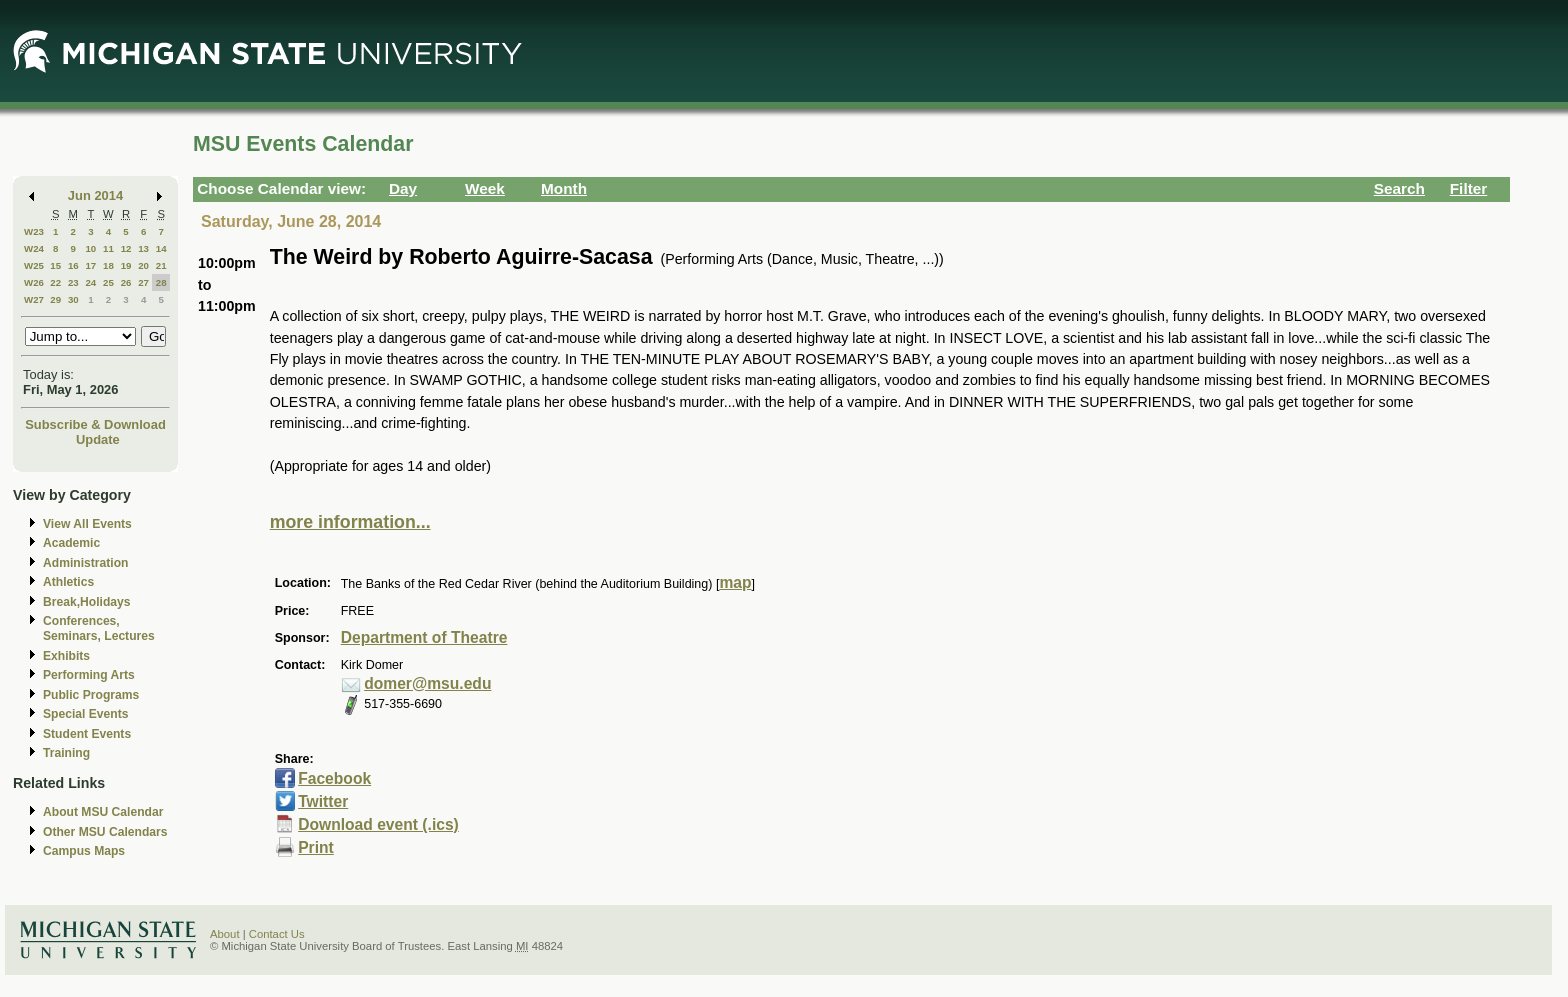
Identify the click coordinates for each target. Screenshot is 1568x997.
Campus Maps (84, 851)
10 (90, 248)
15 (55, 265)
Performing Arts (89, 675)
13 (143, 248)
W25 (34, 265)
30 (73, 299)
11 (108, 248)
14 (161, 248)
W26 (34, 282)
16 (73, 265)
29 (55, 299)
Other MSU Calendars (105, 832)
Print (316, 847)
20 (143, 265)
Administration (85, 563)
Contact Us (277, 934)
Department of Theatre (424, 637)
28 (161, 282)
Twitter (323, 801)
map (735, 582)
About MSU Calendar (103, 812)
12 (126, 248)
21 (161, 265)
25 (108, 282)
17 (90, 265)
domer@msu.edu (427, 683)
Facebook (334, 778)
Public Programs (91, 695)
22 (55, 282)
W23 (34, 231)
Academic (71, 543)
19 (126, 265)
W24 (34, 248)
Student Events (87, 734)
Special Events (85, 714)
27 (143, 282)
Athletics (68, 582)
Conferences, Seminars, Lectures (99, 628)
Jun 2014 (95, 195)
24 (90, 282)
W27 (34, 299)
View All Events (87, 524)
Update (98, 439)
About (225, 934)
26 (126, 282)
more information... (350, 522)
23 (73, 282)
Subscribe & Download (95, 424)
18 (108, 265)
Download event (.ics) (378, 824)
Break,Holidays (87, 602)
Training (66, 753)
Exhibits (66, 656)
